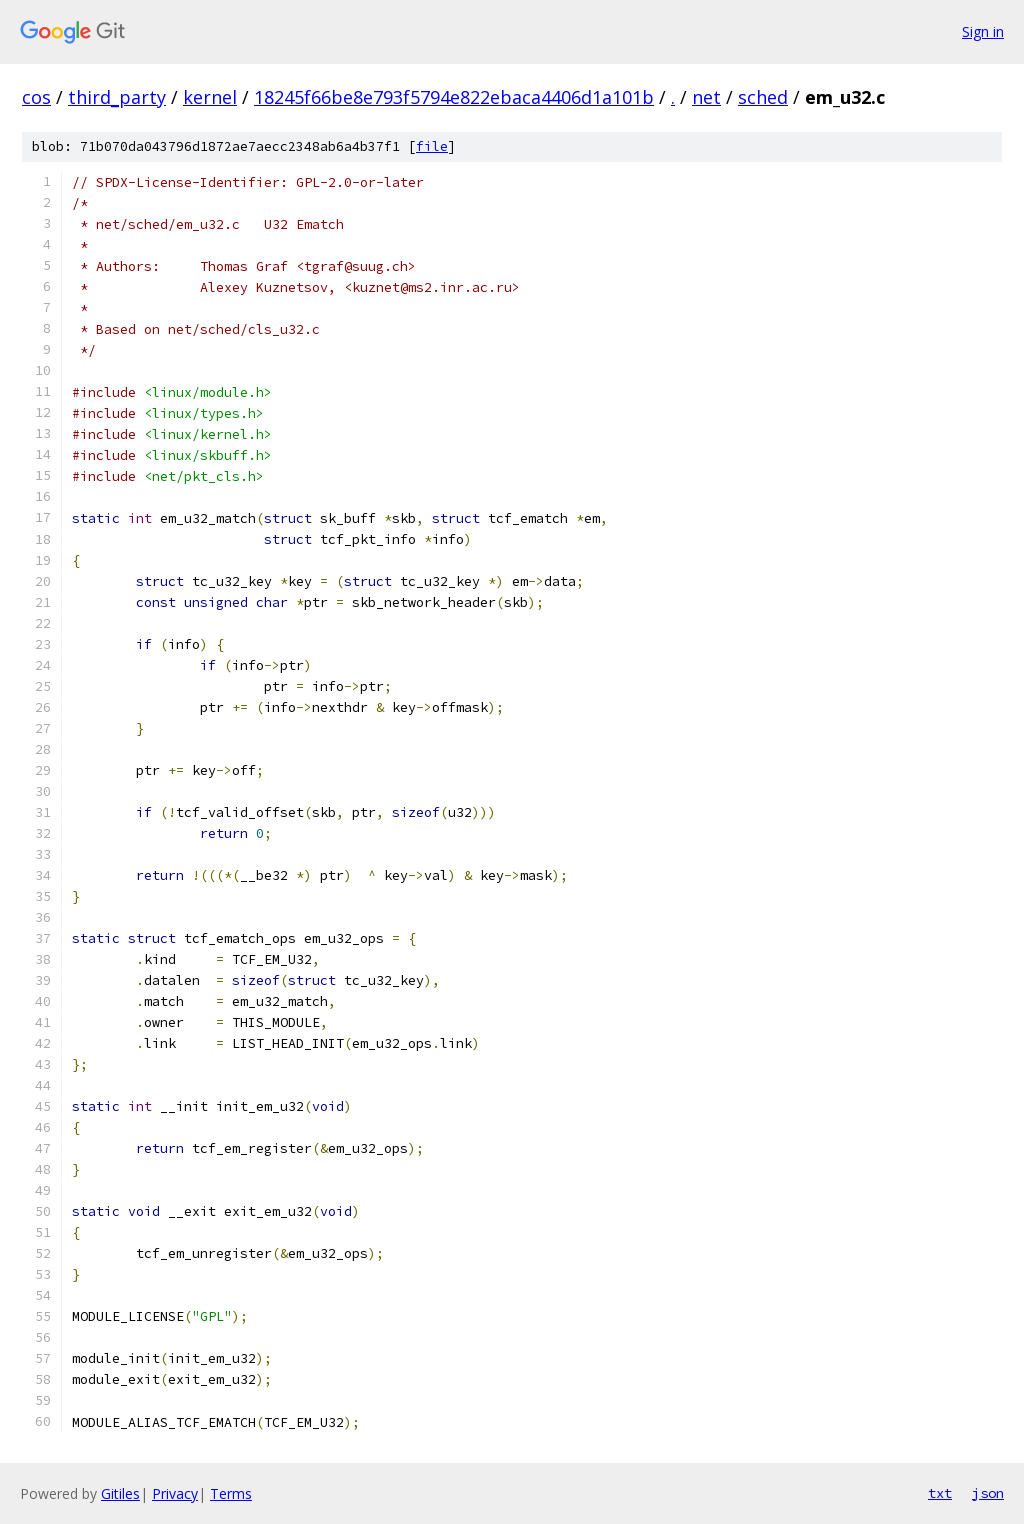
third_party (117, 97)
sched (763, 97)
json (988, 1493)
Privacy (175, 1493)
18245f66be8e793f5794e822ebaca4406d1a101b (454, 97)
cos (36, 97)
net (706, 97)
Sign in (983, 31)
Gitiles (120, 1493)
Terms (231, 1493)
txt (940, 1493)
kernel (210, 97)
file (432, 146)
